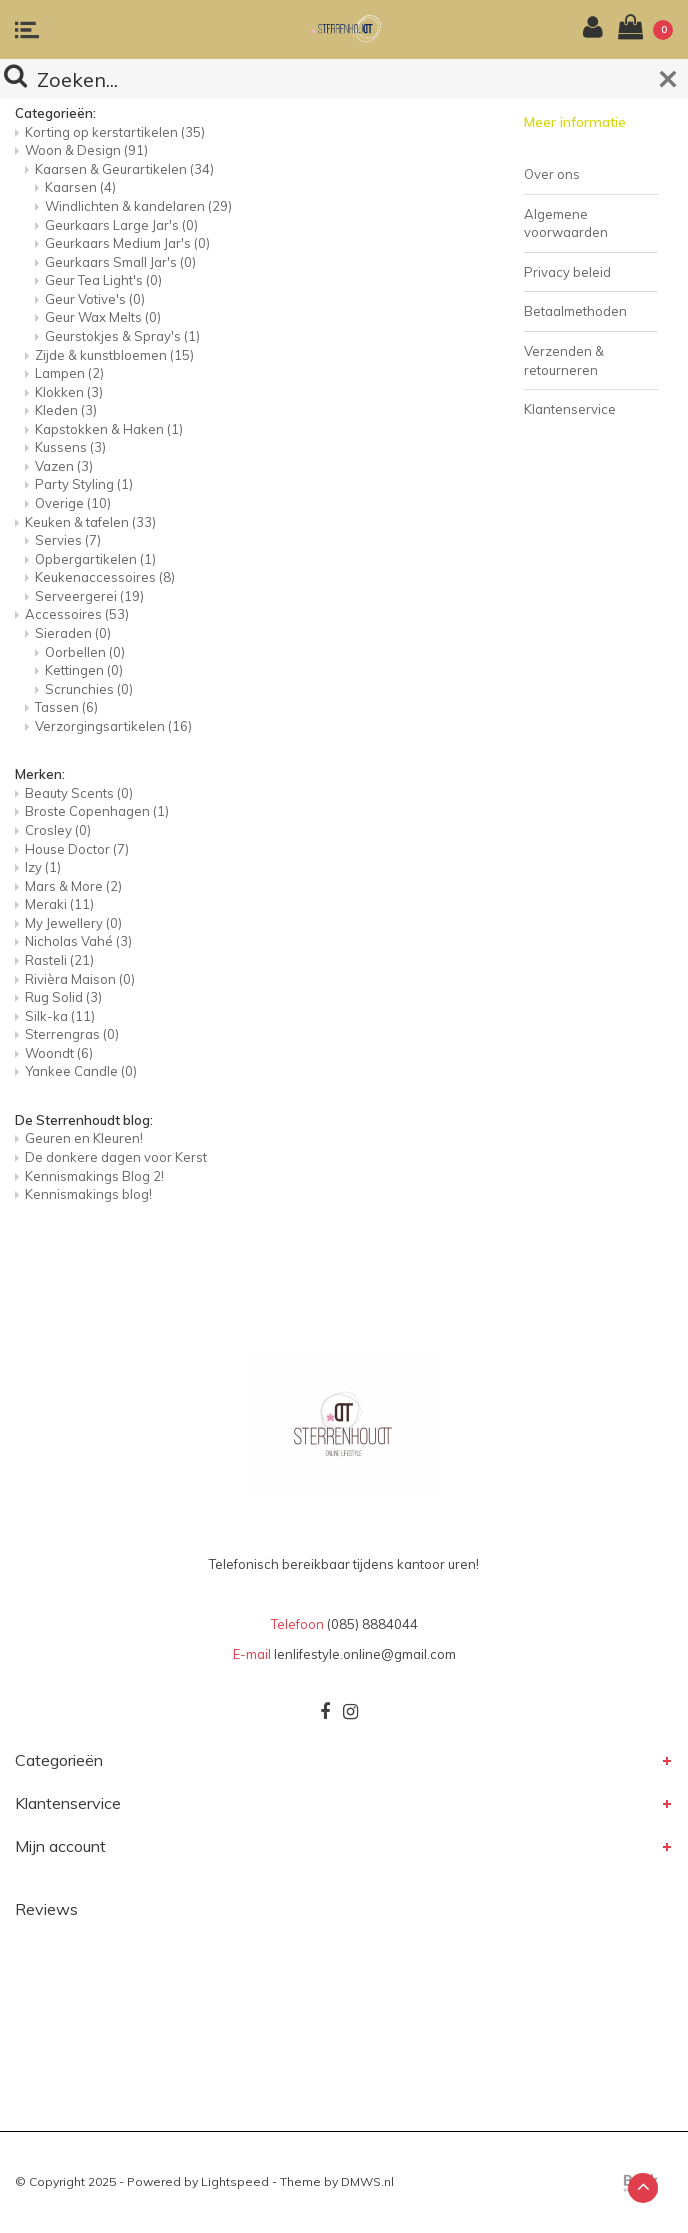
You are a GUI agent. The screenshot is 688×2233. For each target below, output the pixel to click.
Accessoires (77, 614)
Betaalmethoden (575, 311)
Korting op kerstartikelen (115, 132)
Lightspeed (235, 2181)
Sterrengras (72, 1034)
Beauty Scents (79, 793)
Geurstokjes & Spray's (122, 336)
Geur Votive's (95, 299)
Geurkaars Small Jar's (120, 262)
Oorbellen (85, 652)
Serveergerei (89, 596)
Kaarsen (80, 187)
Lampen (69, 373)
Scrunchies (89, 689)
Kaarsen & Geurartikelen (124, 169)
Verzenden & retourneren (564, 360)
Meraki (59, 904)
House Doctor (77, 849)
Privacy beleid (567, 272)
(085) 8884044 (372, 1624)
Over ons (552, 174)
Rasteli (59, 960)
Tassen (66, 707)
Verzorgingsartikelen (113, 726)
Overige (73, 503)
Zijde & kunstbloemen (114, 355)
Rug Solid (63, 997)
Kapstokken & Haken (109, 429)
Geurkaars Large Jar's (121, 225)
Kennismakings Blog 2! (94, 1176)
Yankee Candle (81, 1071)
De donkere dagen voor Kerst (116, 1157)
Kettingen (84, 670)
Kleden (66, 410)
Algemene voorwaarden (566, 223)
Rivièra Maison (80, 979)
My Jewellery (73, 923)
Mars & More (73, 886)
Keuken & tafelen (90, 522)
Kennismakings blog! (88, 1194)
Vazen (64, 466)
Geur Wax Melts (103, 317)
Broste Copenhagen (97, 811)
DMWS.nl (367, 2181)
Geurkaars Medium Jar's (127, 243)
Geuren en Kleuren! (84, 1138)
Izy (43, 867)
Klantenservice (570, 409)
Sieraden (73, 633)
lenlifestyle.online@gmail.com (365, 1654)
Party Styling (84, 484)
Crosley (58, 830)
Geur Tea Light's (103, 280)
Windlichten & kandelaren (138, 206)
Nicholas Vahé (78, 941)
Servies (68, 540)
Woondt (59, 1053)
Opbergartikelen (95, 559)
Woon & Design (86, 150)
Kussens (70, 447)
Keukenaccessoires (105, 577)
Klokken (69, 392)
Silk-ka (60, 1016)
